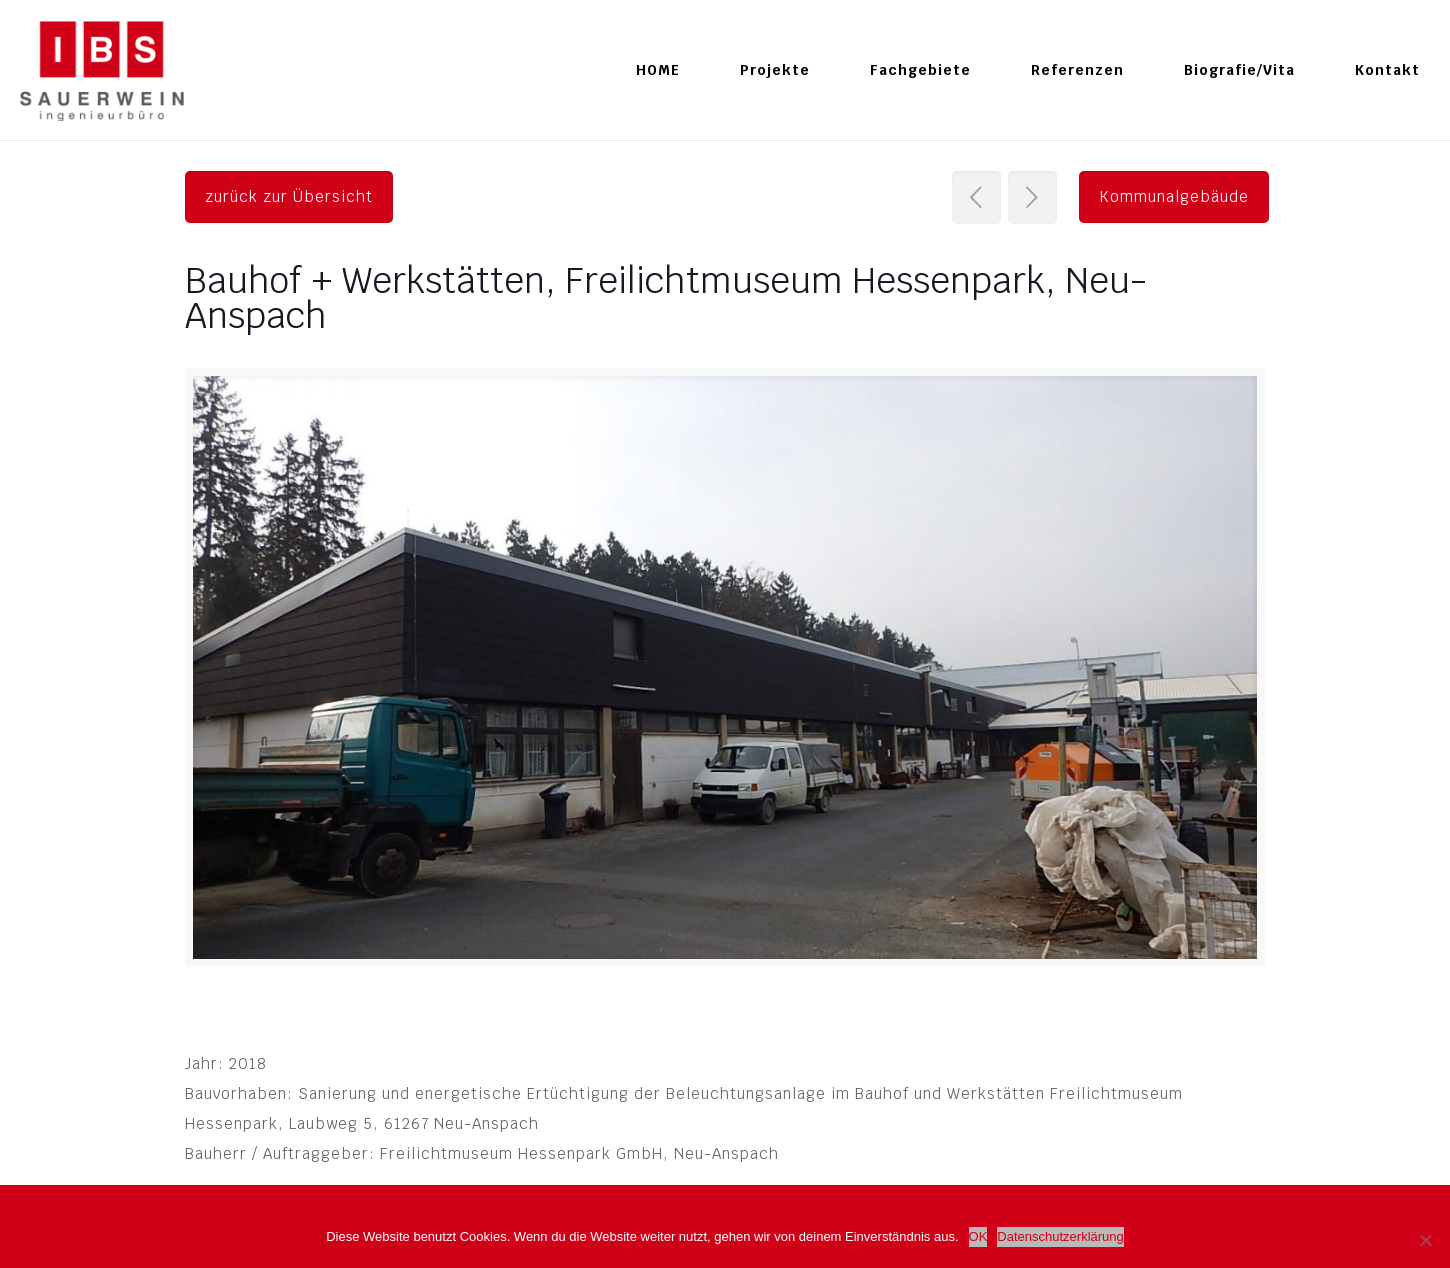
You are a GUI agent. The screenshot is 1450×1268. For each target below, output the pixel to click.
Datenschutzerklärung (1060, 1236)
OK (978, 1236)
